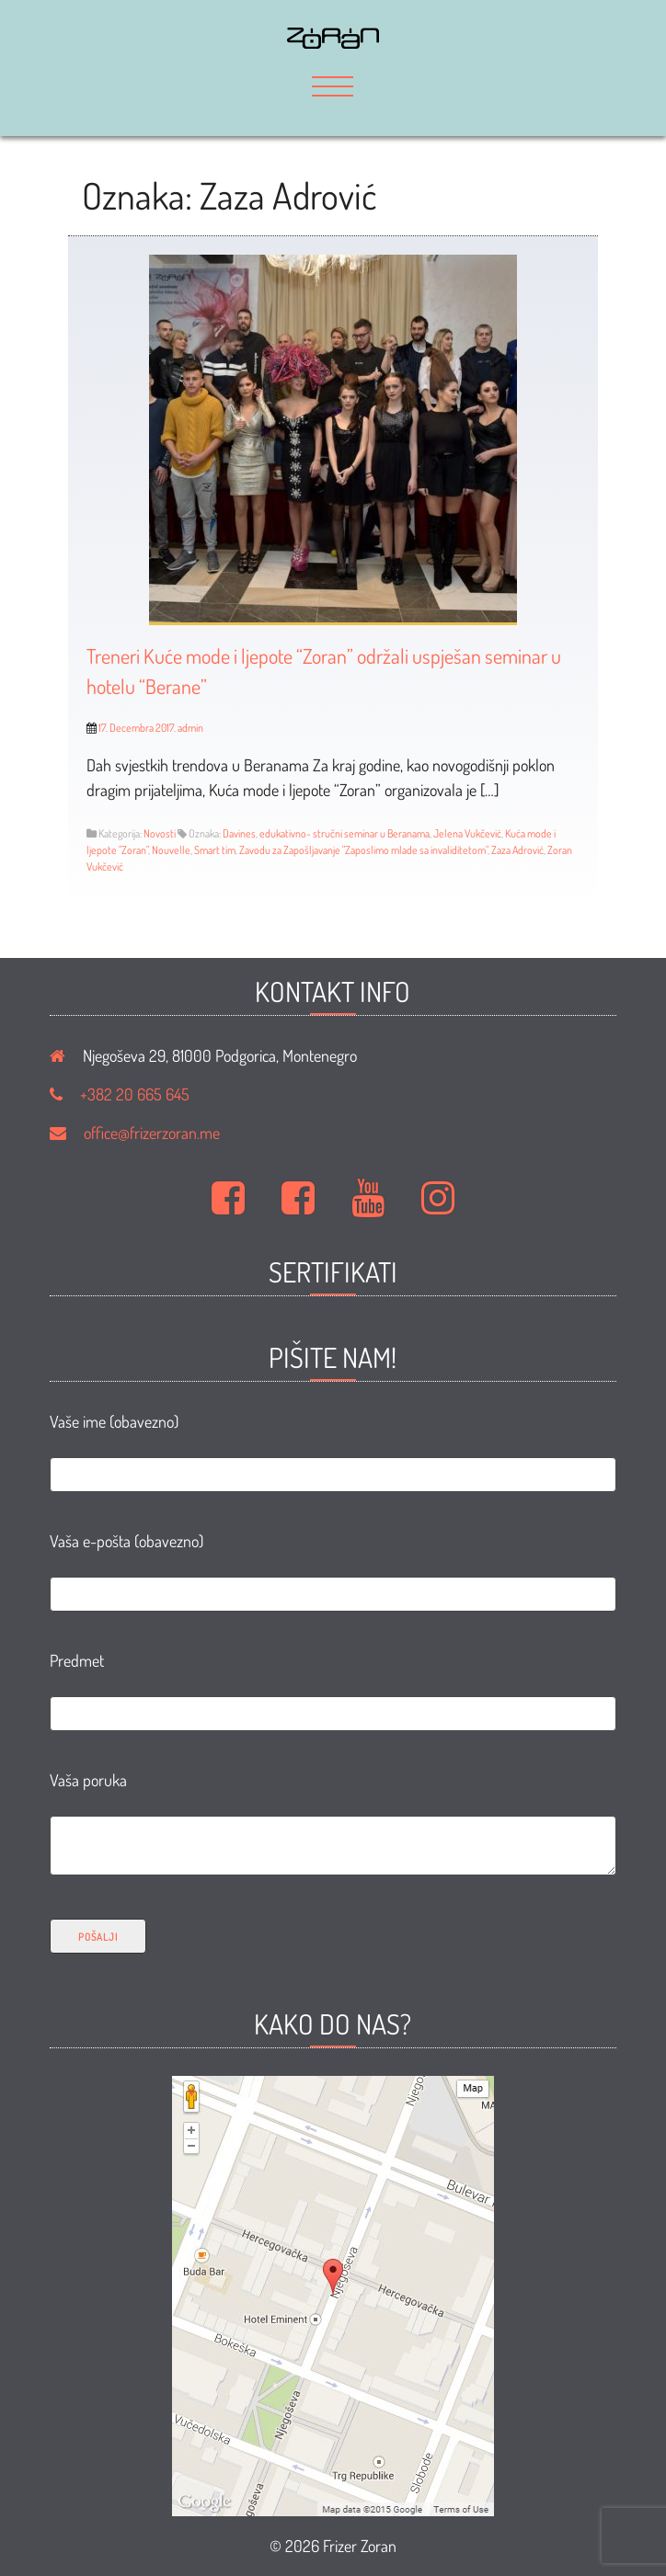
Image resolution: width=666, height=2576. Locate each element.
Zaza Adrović (517, 850)
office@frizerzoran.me (152, 1133)
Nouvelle (171, 850)
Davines (239, 833)
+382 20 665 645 (134, 1094)
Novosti (160, 833)
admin (190, 728)
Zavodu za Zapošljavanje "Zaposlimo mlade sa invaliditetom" (363, 850)
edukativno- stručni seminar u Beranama (344, 833)
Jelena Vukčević (467, 833)
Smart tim (214, 850)
